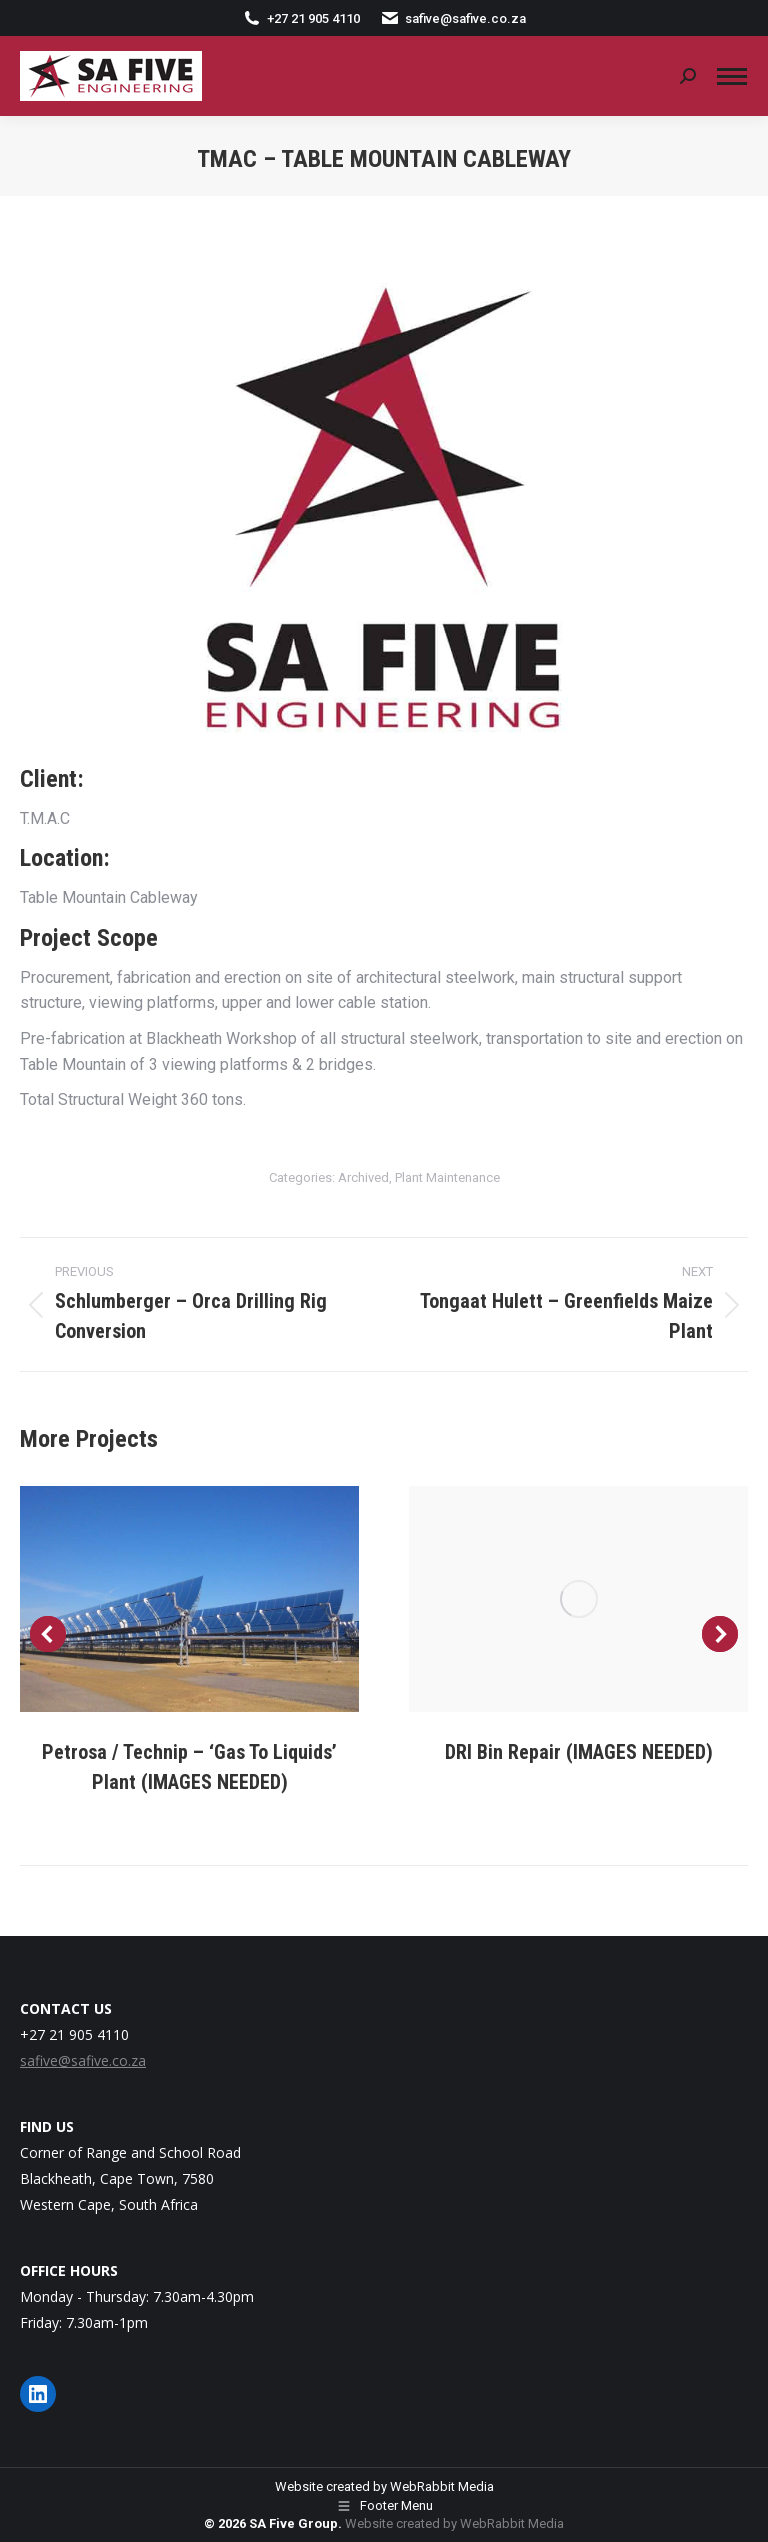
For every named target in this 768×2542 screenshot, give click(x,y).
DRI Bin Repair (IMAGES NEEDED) (579, 1752)
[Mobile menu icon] (732, 76)
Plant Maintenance (447, 1177)
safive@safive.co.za (453, 18)
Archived (363, 1177)
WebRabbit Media (442, 2486)
